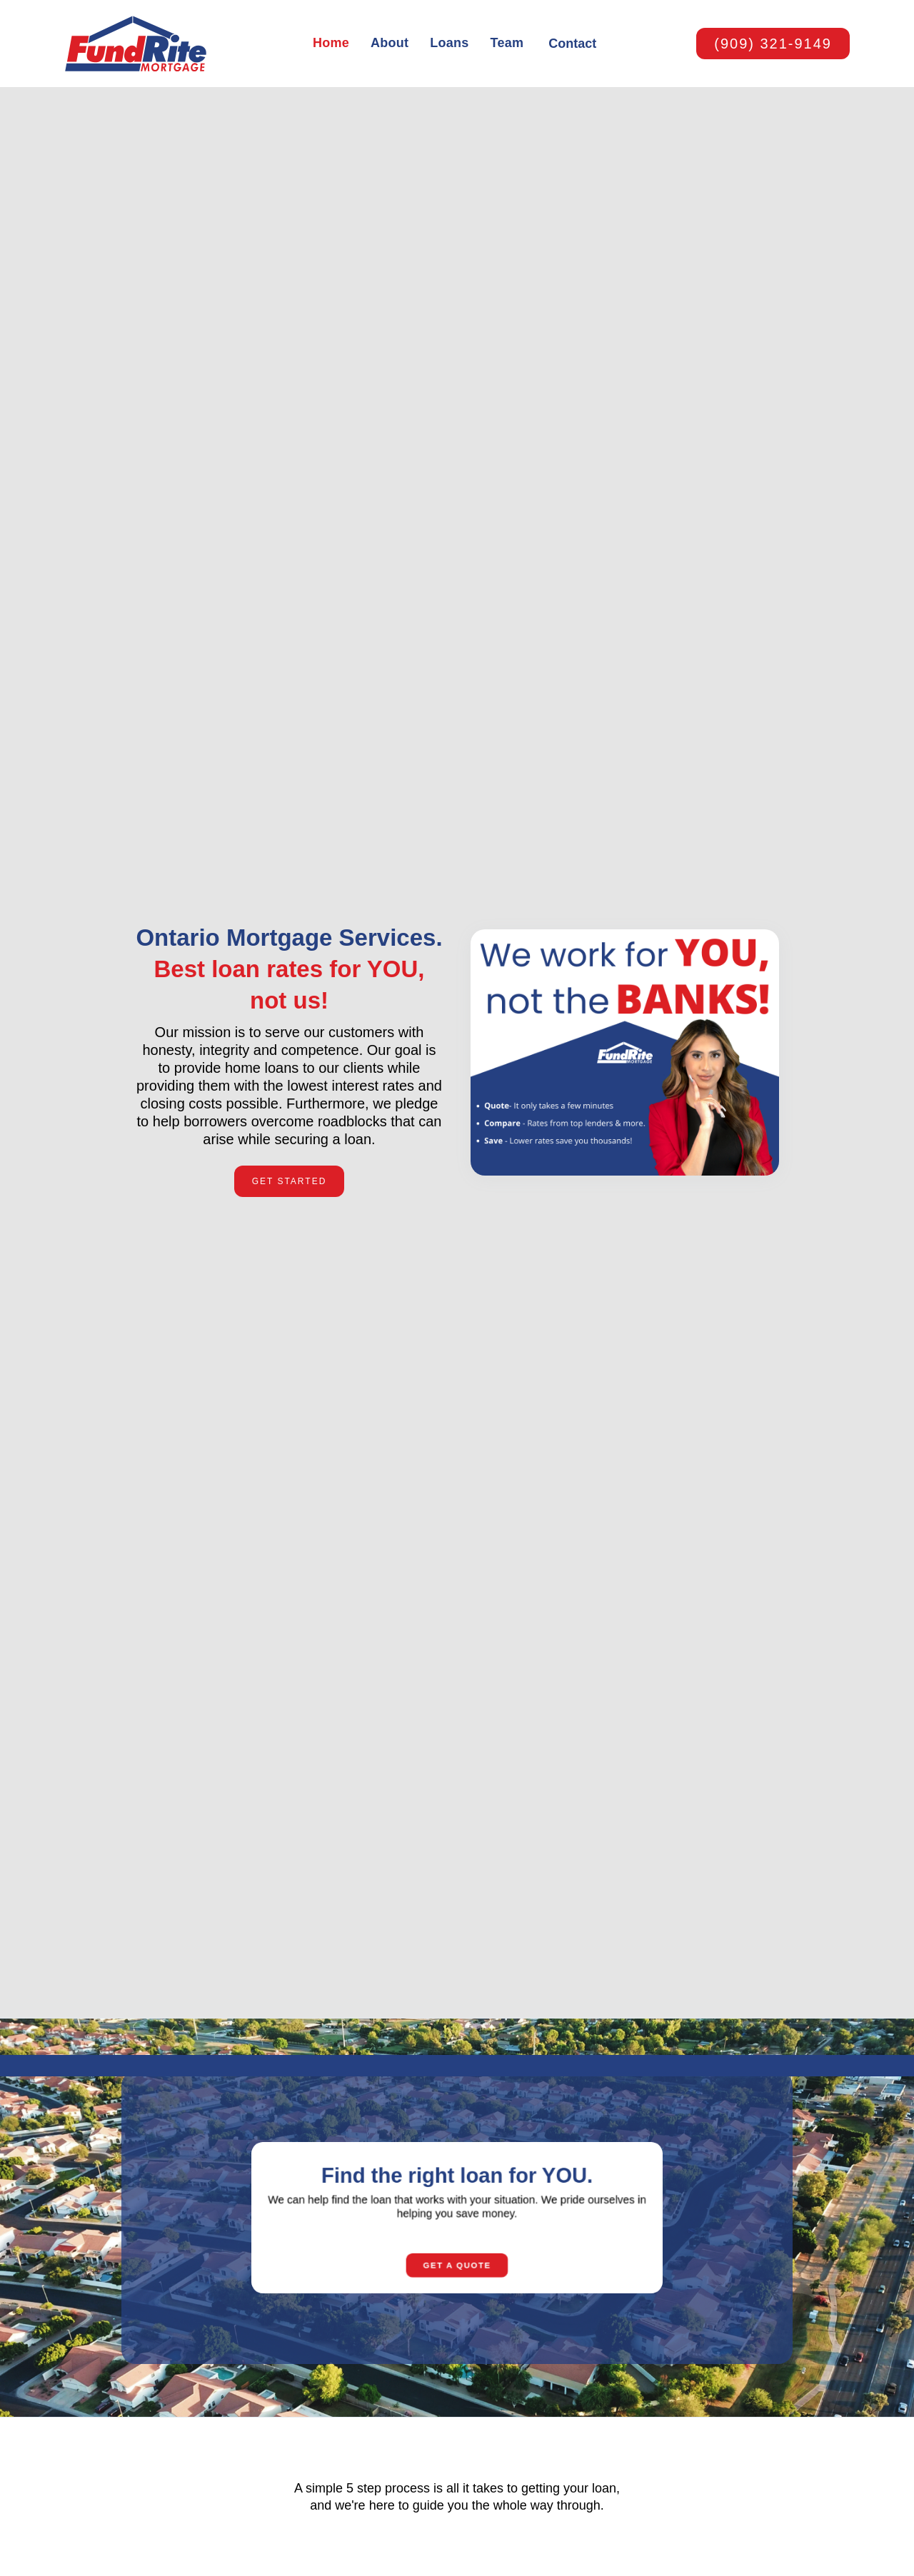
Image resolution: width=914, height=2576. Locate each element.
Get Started (289, 1181)
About (389, 43)
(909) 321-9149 (773, 43)
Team (507, 43)
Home (331, 43)
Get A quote (456, 2279)
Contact (572, 43)
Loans (449, 43)
